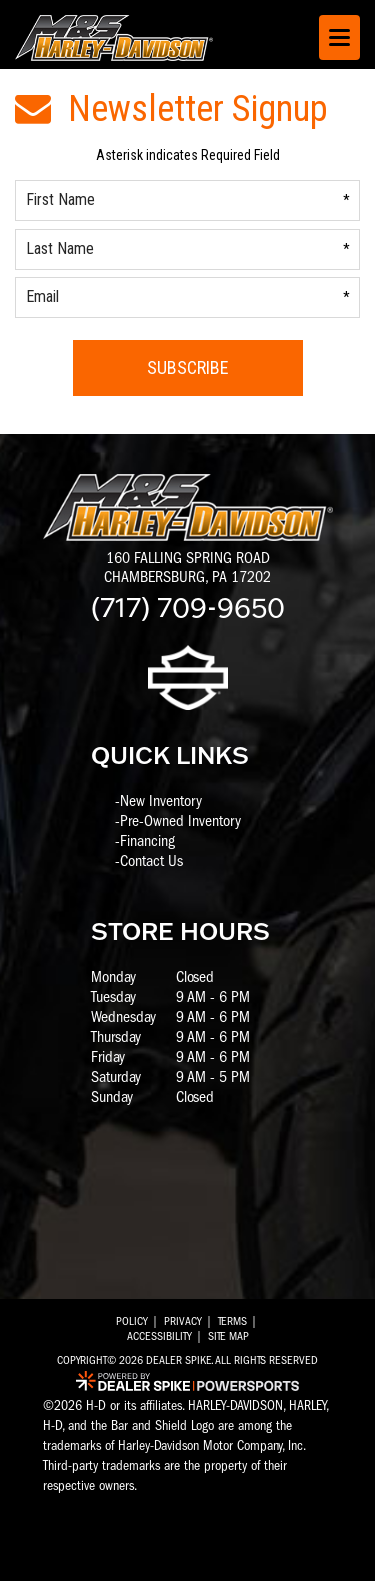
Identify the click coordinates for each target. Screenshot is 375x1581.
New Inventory (161, 801)
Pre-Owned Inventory (180, 821)
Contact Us (151, 861)
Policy (132, 1321)
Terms (232, 1321)
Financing (147, 841)
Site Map (228, 1336)
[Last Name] (187, 249)
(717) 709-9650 (188, 606)
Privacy (183, 1321)
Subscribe (188, 367)
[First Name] (187, 200)
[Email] (187, 297)
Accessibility (159, 1336)
